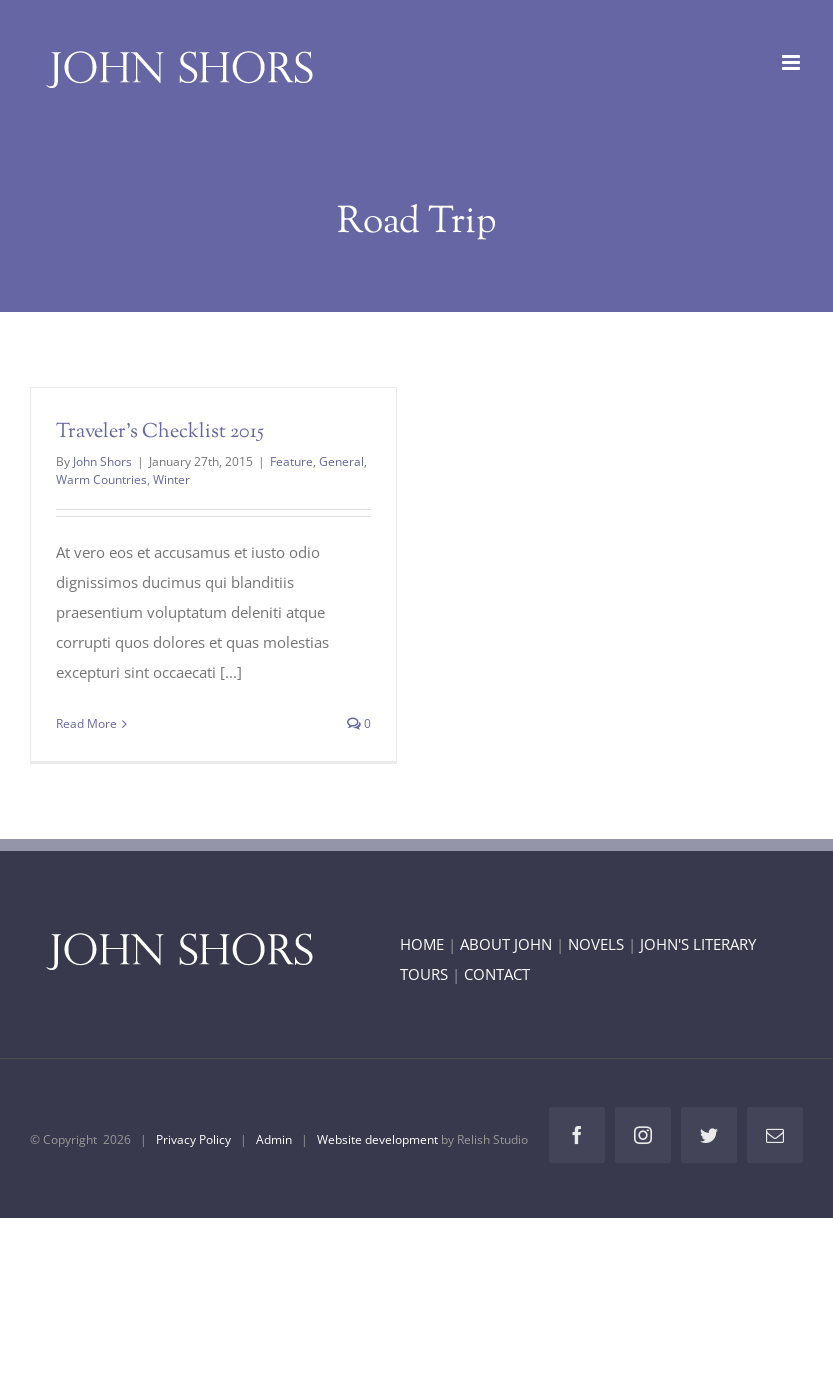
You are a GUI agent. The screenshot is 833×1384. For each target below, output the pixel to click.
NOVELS (596, 944)
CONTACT (497, 974)
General (341, 461)
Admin (274, 1139)
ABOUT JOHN (506, 944)
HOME (422, 944)
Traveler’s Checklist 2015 (160, 432)
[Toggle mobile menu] (792, 62)
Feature (291, 461)
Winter (171, 479)
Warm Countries (101, 479)
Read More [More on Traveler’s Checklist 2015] (86, 723)
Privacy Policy (193, 1139)
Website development (377, 1139)
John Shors (102, 461)
